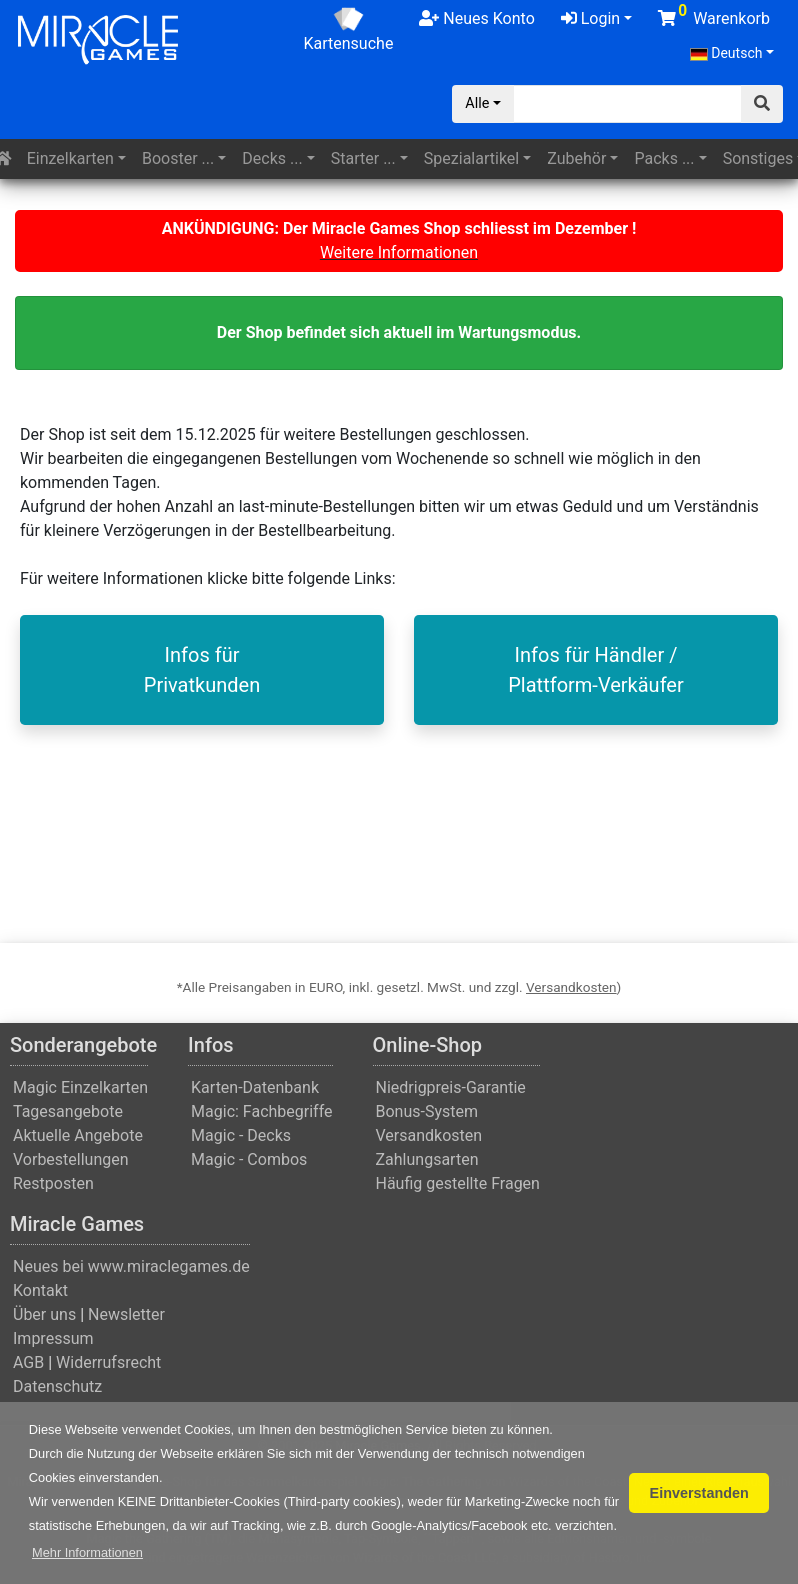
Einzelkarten (70, 158)
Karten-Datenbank (255, 1087)
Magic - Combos (249, 1159)
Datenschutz (57, 1386)
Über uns (44, 1314)
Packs (664, 158)
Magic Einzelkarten (80, 1087)
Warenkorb (714, 15)
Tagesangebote (68, 1111)
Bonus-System (427, 1111)
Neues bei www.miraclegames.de (131, 1266)
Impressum (53, 1338)
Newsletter (126, 1314)
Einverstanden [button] (699, 1493)
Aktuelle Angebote (78, 1135)
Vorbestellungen (71, 1159)
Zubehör (576, 158)
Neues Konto (476, 18)
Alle (477, 103)
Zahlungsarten (427, 1159)
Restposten (53, 1183)
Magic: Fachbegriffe (261, 1111)
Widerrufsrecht (108, 1362)
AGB (28, 1362)
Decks (272, 158)
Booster (178, 158)
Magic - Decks (241, 1135)
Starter (363, 158)
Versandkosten (571, 987)
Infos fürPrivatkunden (202, 670)
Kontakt (40, 1290)
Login (590, 18)
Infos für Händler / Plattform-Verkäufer (595, 670)
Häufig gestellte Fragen (458, 1183)
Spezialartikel (471, 158)
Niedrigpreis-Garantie (451, 1087)
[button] (87, 1553)
